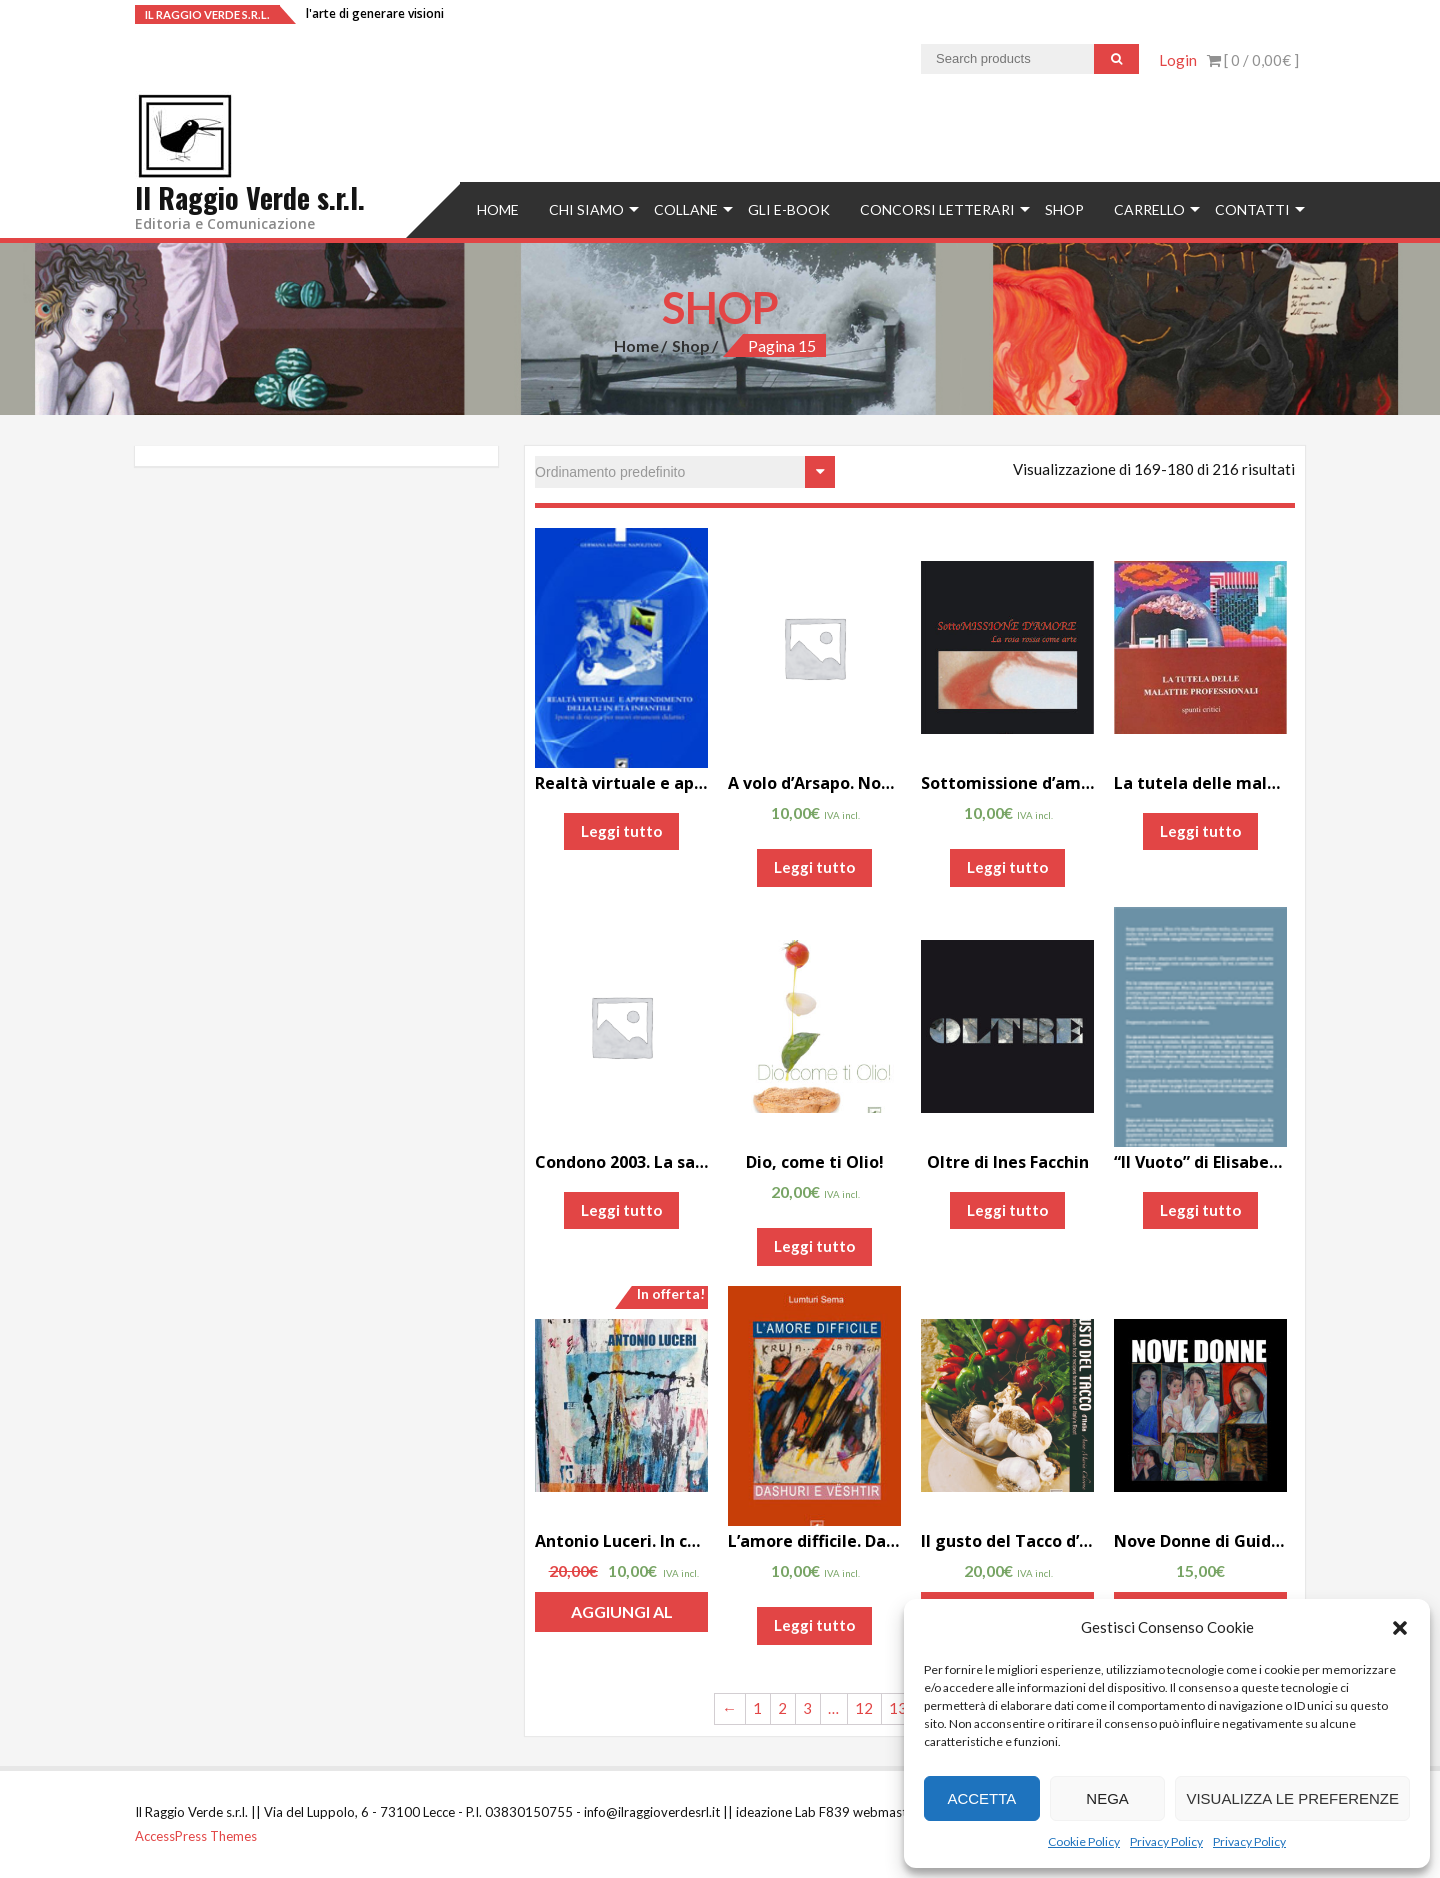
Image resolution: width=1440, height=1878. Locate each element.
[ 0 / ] (1253, 60)
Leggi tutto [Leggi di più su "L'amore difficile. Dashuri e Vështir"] (814, 1625)
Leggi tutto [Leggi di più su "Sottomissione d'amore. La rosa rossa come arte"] (1007, 867)
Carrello (1149, 209)
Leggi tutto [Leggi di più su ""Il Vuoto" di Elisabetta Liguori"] (1200, 1210)
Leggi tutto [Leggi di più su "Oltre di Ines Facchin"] (1007, 1210)
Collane (686, 209)
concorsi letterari (937, 209)
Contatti (1252, 209)
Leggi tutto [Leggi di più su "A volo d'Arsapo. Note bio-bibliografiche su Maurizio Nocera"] (814, 867)
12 (864, 1708)
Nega (1107, 1798)
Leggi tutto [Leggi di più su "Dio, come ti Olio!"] (814, 1246)
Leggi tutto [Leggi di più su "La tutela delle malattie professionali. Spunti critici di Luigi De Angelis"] (1200, 831)
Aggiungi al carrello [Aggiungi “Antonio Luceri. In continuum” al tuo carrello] (622, 1617)
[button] (1400, 1628)
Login (1178, 60)
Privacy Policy (1166, 1841)
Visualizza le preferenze (1292, 1798)
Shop (1064, 209)
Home (498, 209)
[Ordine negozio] (685, 472)
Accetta (981, 1798)
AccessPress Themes (196, 1836)
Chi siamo (586, 209)
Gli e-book (789, 209)
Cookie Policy (1084, 1841)
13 (898, 1708)
